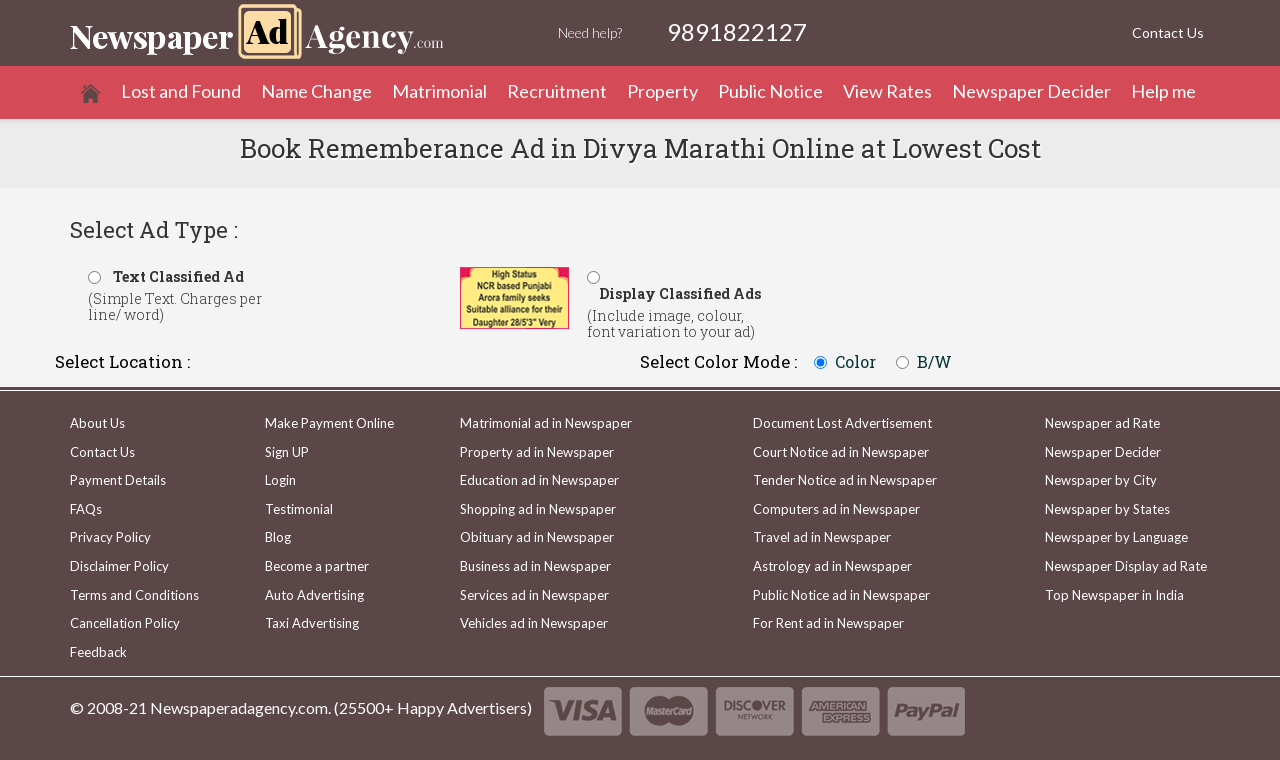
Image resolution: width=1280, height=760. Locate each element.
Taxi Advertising (312, 623)
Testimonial (299, 509)
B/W (934, 362)
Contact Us (1168, 32)
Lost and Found (181, 91)
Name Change (316, 91)
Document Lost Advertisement (842, 423)
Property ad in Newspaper (537, 452)
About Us (97, 423)
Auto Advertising (314, 595)
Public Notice (770, 91)
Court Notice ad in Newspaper (841, 452)
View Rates (887, 91)
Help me (1163, 91)
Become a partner (317, 566)
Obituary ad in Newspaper (537, 537)
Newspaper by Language (1116, 537)
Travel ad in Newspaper (822, 537)
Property (662, 91)
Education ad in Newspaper (539, 480)
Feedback (98, 652)
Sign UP (287, 452)
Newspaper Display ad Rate (1126, 566)
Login (280, 480)
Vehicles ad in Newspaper (534, 623)
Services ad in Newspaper (534, 595)
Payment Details (118, 480)
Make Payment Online (329, 423)
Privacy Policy (110, 537)
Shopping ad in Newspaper (538, 509)
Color (855, 362)
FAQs (86, 509)
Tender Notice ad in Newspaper (845, 480)
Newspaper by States (1107, 509)
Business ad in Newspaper (535, 566)
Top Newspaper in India (1114, 595)
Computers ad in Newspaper (836, 509)
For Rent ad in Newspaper (828, 623)
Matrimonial (439, 91)
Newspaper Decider (1031, 91)
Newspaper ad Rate (1102, 423)
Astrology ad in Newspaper (832, 566)
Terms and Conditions (134, 595)
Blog (278, 537)
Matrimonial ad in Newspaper (546, 423)
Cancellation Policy (125, 623)
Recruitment (557, 91)
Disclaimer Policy (119, 566)
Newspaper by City (1101, 480)
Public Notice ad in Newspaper (841, 595)
